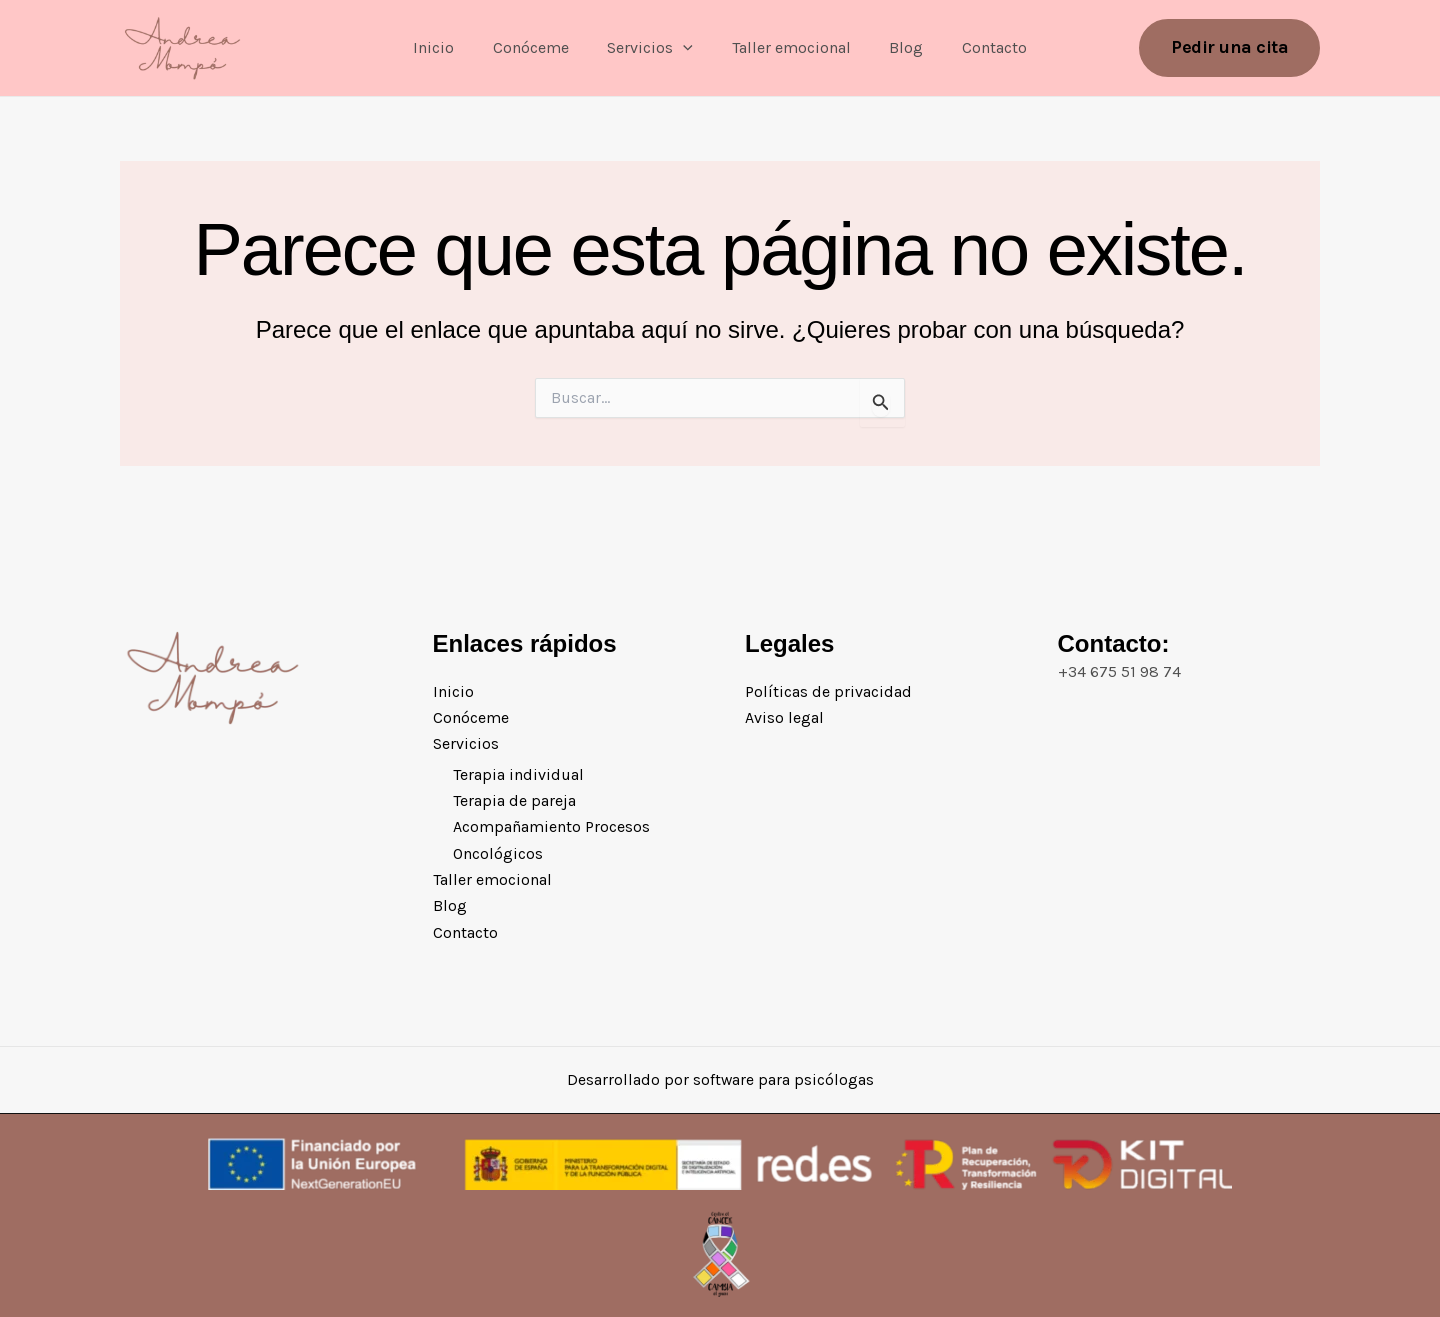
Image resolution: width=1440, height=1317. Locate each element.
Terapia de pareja (514, 800)
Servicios (654, 48)
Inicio (450, 47)
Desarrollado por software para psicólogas (720, 1079)
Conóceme (541, 47)
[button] (687, 48)
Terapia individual (518, 774)
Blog (896, 47)
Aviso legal (784, 717)
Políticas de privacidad (828, 690)
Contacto (977, 47)
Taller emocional (787, 47)
